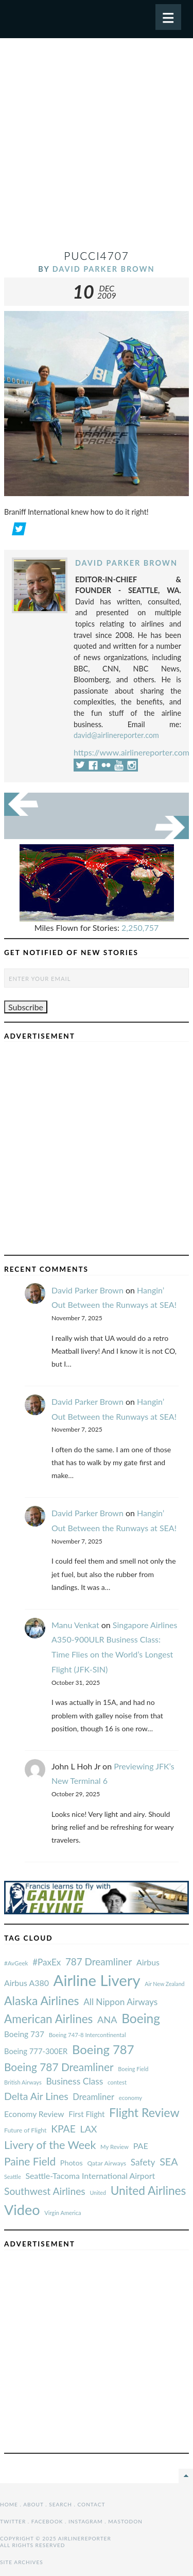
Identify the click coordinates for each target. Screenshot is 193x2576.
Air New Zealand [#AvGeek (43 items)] (164, 1983)
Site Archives (21, 2562)
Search (60, 2504)
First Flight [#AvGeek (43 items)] (86, 2114)
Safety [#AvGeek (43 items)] (143, 2162)
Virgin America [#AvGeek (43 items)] (62, 2212)
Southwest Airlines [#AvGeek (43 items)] (44, 2191)
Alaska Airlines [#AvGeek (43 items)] (41, 2000)
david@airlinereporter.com (116, 735)
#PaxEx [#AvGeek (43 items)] (46, 1962)
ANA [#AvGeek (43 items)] (107, 2019)
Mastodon (125, 2521)
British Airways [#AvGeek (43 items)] (23, 2082)
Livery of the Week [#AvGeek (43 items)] (50, 2145)
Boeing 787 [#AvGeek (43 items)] (103, 2049)
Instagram (85, 2521)
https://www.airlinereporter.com (131, 752)
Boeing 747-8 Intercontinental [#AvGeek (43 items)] (87, 2034)
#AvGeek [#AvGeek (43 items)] (16, 1963)
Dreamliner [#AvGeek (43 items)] (93, 2097)
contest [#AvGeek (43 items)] (117, 2082)
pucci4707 (96, 255)
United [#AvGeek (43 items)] (98, 2192)
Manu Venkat (75, 1625)
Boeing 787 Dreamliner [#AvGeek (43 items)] (59, 2066)
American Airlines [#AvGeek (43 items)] (48, 2019)
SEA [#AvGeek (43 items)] (169, 2161)
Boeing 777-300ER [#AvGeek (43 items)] (35, 2051)
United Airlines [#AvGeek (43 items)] (148, 2190)
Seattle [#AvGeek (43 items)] (12, 2176)
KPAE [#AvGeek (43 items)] (63, 2129)
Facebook (47, 2521)
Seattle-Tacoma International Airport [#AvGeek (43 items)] (90, 2175)
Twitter (13, 2521)
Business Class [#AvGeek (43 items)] (74, 2081)
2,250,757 (140, 927)
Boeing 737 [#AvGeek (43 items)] (24, 2034)
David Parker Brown (103, 269)
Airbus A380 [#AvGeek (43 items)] (26, 1983)
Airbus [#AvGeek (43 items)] (148, 1962)
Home (9, 2504)
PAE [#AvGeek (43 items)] (140, 2146)
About (33, 2504)
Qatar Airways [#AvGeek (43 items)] (106, 2163)
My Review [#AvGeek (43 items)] (114, 2146)
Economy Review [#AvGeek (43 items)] (34, 2114)
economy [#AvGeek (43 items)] (130, 2097)
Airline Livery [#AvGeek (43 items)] (97, 1980)
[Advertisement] (96, 147)
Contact (92, 2504)
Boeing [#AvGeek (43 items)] (140, 2018)
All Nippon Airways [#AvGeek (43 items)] (120, 2001)
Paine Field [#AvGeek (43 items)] (30, 2161)
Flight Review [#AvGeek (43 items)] (144, 2112)
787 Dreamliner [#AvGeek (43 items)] (98, 1961)
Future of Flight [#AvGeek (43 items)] (25, 2130)
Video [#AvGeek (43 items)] (22, 2209)
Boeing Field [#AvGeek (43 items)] (133, 2068)
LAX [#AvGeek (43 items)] (88, 2129)
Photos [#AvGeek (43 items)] (71, 2162)
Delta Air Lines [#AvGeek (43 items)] (36, 2096)
